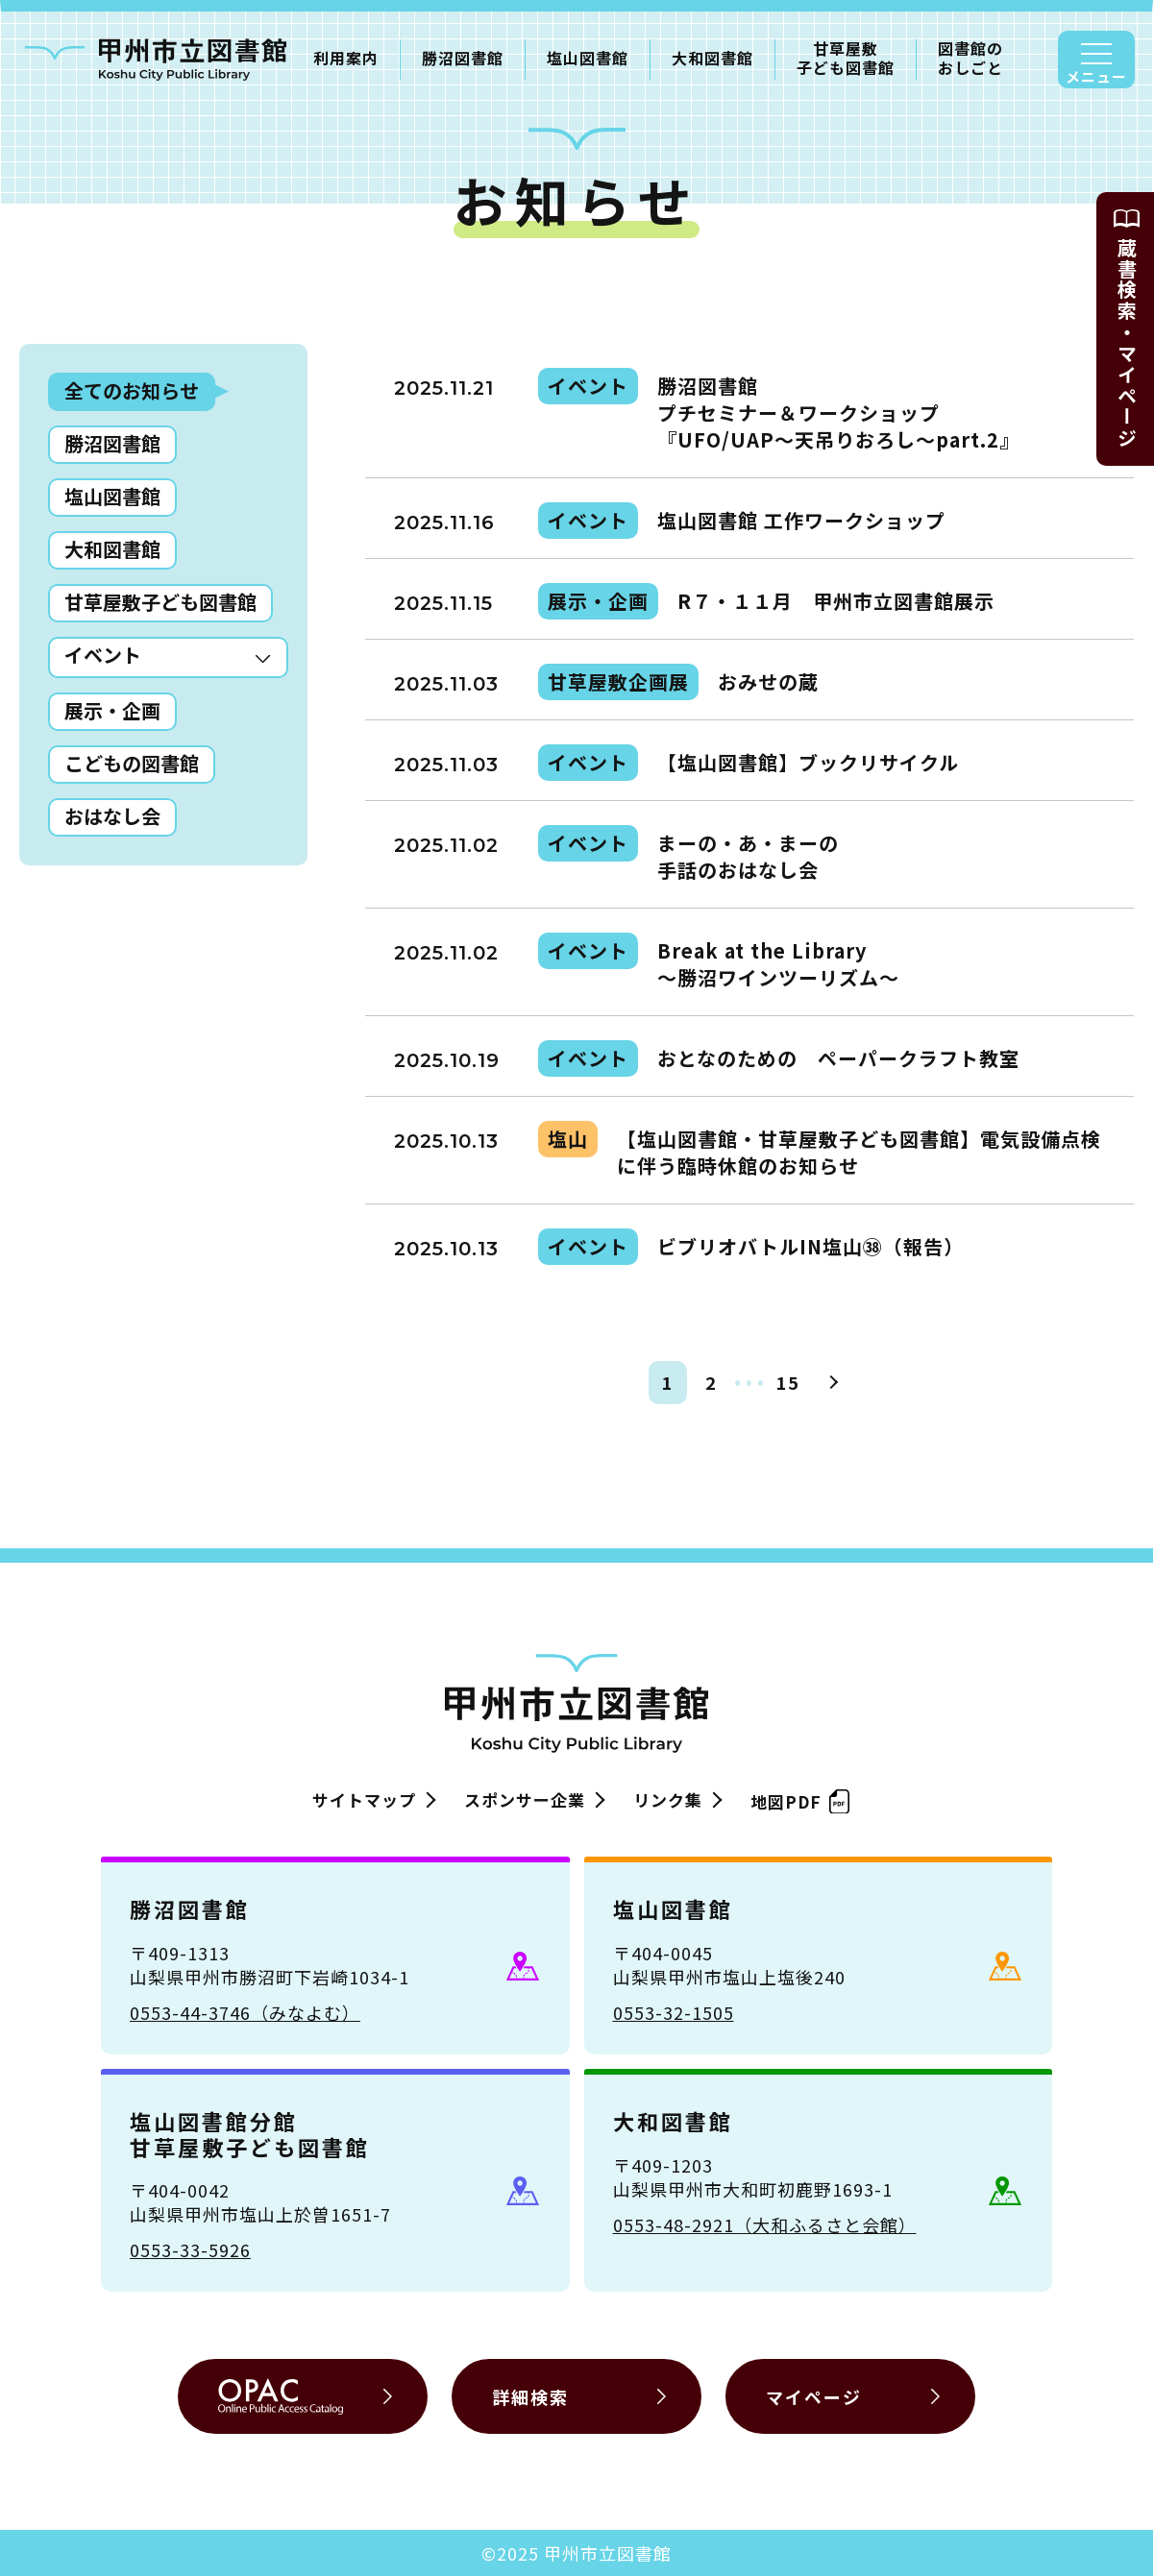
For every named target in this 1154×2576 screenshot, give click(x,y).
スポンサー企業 (524, 1799)
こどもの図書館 (131, 763)
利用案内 (346, 57)
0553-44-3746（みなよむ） (245, 2012)
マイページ (814, 2396)
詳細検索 (530, 2396)
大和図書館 (712, 57)
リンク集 (667, 1799)
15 (787, 1382)
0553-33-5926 (190, 2249)
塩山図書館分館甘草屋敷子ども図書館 (250, 2133)
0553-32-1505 (673, 2012)
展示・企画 (112, 710)
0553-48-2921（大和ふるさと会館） (765, 2224)
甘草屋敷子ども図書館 (846, 58)
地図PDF (796, 1798)
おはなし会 (112, 816)
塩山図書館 (587, 57)
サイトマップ (364, 1799)
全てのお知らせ (131, 390)
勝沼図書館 (462, 57)
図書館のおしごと (970, 58)
